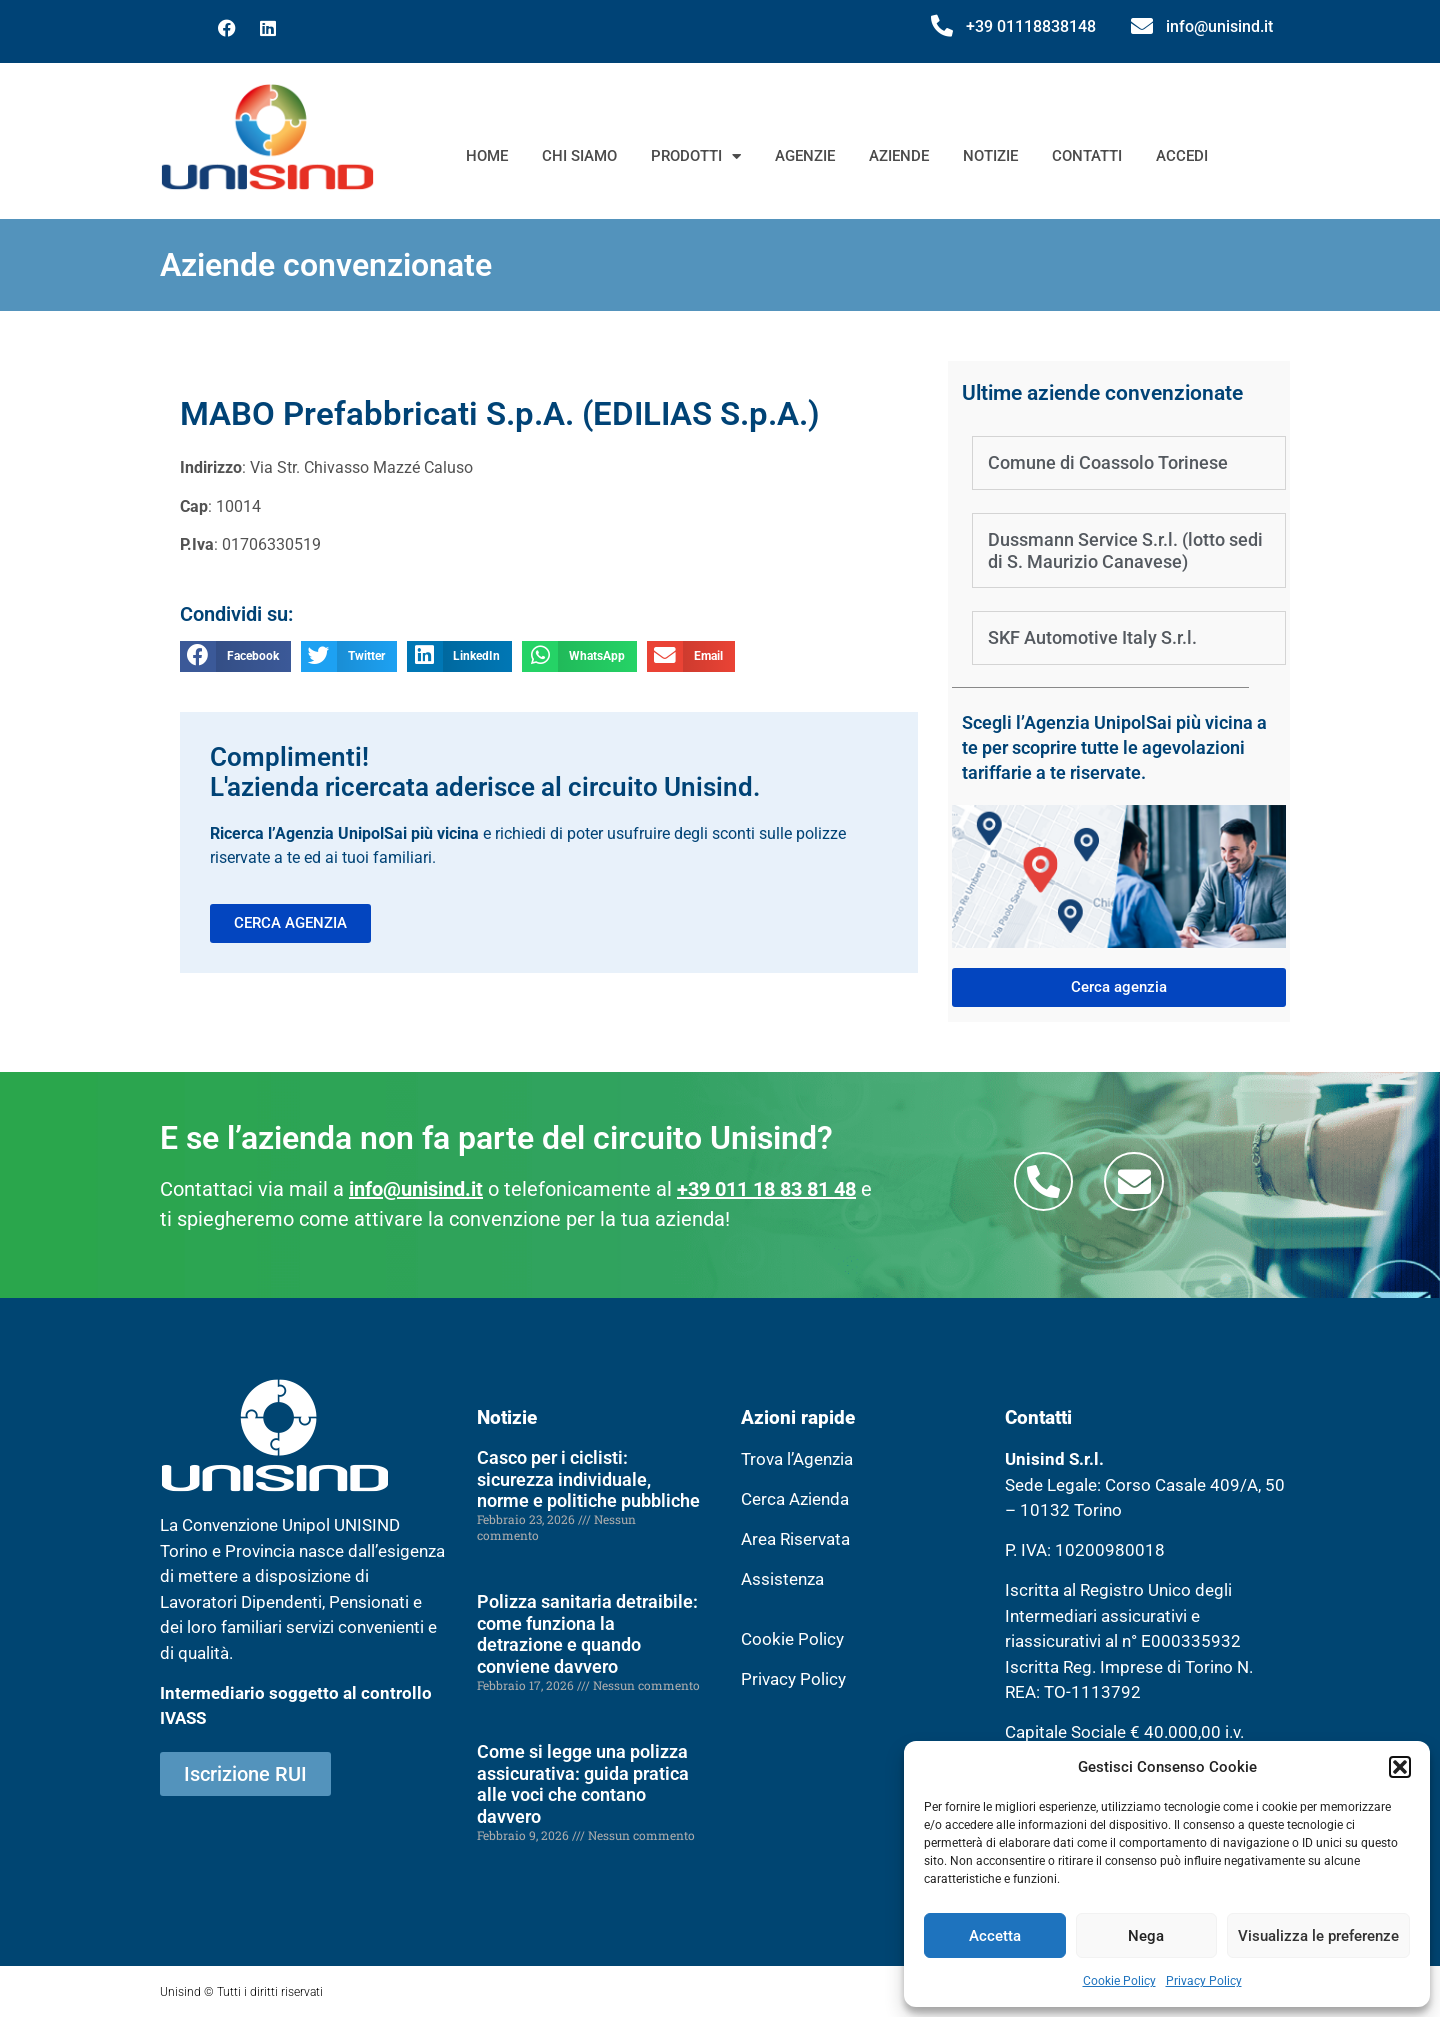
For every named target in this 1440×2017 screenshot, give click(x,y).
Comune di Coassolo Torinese (1108, 462)
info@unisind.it (1219, 26)
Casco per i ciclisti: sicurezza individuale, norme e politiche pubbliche (588, 1479)
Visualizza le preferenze (1318, 1936)
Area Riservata (795, 1539)
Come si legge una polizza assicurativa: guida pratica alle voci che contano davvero (583, 1784)
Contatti (1087, 156)
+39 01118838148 (1031, 26)
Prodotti (696, 156)
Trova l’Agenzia (797, 1459)
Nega (1146, 1936)
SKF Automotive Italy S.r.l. (1092, 637)
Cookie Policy (1119, 1981)
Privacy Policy (1204, 1981)
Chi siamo (579, 156)
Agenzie (805, 156)
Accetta (995, 1936)
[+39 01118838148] (942, 26)
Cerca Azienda (795, 1499)
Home (487, 156)
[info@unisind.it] (1142, 26)
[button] (1400, 1767)
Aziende (899, 156)
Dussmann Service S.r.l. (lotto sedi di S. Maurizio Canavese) (1125, 550)
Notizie (990, 156)
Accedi (1182, 156)
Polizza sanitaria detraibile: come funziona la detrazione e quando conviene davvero (587, 1634)
